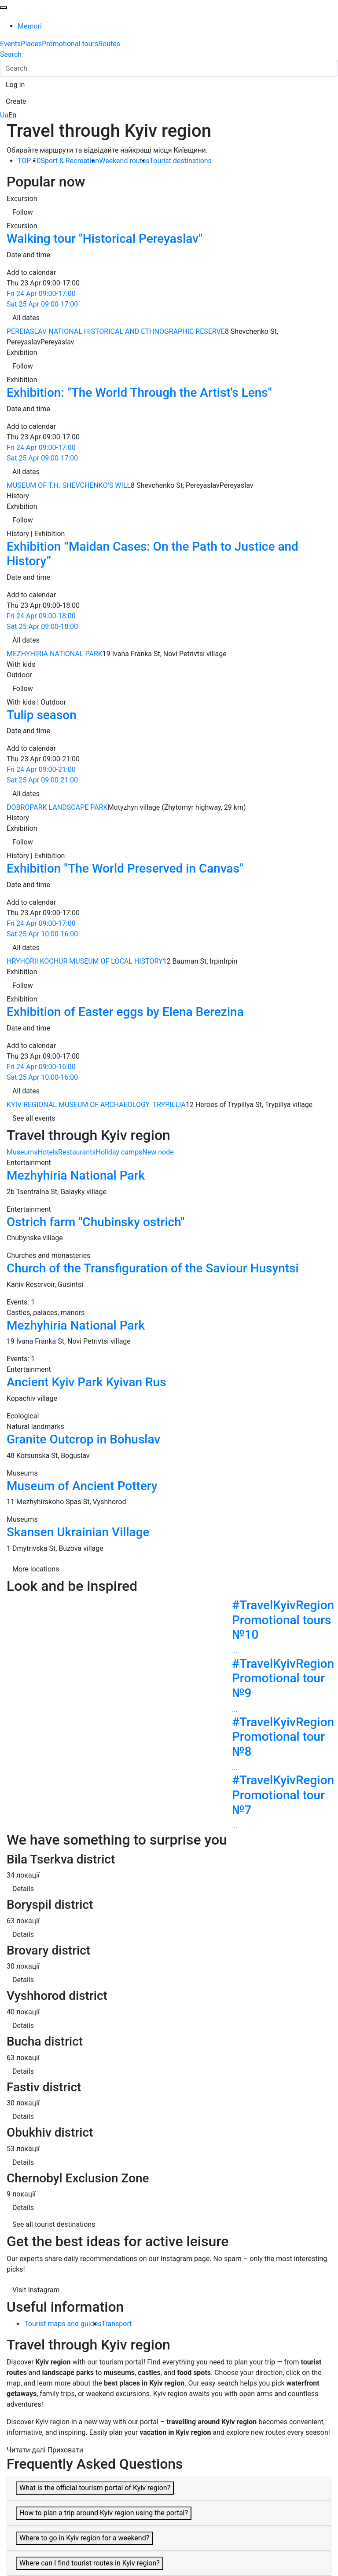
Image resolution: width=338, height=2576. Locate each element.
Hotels (48, 1152)
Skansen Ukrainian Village (78, 1532)
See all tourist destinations (53, 2224)
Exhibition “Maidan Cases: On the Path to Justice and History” (152, 554)
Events (10, 44)
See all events (33, 1118)
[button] (15, 85)
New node (157, 1152)
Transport (116, 2324)
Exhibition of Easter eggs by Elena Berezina (125, 1012)
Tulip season (42, 715)
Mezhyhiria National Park (76, 1175)
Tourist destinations (181, 161)
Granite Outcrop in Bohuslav (83, 1439)
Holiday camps (119, 1152)
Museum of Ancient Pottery (82, 1486)
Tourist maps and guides (62, 2324)
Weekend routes (124, 161)
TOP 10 (29, 161)
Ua (4, 115)
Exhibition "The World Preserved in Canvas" (125, 868)
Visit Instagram (36, 2290)
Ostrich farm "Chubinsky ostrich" (95, 1222)
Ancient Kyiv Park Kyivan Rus (86, 1382)
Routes (109, 44)
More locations (35, 1569)
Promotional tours (70, 44)
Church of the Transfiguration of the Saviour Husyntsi (153, 1268)
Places (31, 44)
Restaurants (77, 1152)
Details (23, 1889)
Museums (22, 1152)
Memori (30, 26)
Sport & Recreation (69, 161)
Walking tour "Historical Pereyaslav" (104, 238)
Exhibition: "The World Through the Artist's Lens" (139, 392)
